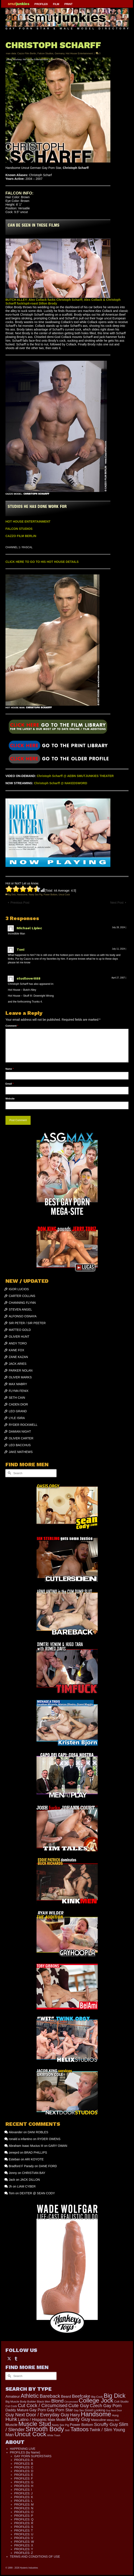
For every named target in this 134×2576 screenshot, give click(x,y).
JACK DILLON (30, 2179)
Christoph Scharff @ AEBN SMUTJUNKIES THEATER (75, 776)
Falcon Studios (45, 53)
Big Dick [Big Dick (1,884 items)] (114, 2395)
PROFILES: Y (23, 2549)
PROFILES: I (23, 2489)
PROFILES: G (23, 2482)
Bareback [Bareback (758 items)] (50, 2396)
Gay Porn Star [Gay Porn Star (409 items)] (60, 2410)
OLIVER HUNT (19, 1336)
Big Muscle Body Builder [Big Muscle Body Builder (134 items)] (20, 2401)
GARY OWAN (57, 2145)
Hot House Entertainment (79, 53)
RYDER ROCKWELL (23, 1424)
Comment (11, 1025)
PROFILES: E (23, 2474)
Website (10, 1098)
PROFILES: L (23, 2500)
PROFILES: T (23, 2530)
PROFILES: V (23, 2538)
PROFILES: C (23, 2467)
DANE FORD (48, 2166)
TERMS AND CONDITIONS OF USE (35, 2556)
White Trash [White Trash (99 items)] (53, 2435)
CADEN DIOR (18, 1404)
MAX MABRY (18, 1384)
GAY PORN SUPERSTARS (32, 2456)
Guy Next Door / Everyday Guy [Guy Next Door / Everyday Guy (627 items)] (37, 2414)
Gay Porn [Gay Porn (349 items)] (37, 2410)
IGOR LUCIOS (19, 1289)
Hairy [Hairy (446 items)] (75, 2414)
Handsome (22, 894)
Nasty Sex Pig (35, 894)
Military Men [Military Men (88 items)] (113, 2420)
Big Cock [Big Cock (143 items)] (97, 2396)
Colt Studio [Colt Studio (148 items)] (121, 2401)
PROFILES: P (23, 2515)
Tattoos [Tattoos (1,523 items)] (79, 2429)
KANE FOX (16, 1350)
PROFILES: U (23, 2534)
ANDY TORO (18, 1343)
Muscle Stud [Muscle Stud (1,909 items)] (34, 2423)
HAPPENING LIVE (22, 2448)
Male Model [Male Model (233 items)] (57, 2420)
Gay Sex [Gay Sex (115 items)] (79, 2410)
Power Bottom (50, 894)
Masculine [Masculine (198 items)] (98, 2420)
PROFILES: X (23, 2545)
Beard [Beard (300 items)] (66, 2396)
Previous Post (19, 902)
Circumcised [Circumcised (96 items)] (71, 2401)
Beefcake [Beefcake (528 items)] (81, 2396)
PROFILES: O (23, 2512)
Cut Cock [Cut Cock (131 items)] (11, 2406)
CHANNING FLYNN (22, 1302)
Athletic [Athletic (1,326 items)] (30, 2396)
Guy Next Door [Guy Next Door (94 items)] (114, 2410)
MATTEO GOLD (20, 1330)
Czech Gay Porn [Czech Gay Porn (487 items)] (106, 2405)
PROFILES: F (23, 2478)
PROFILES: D (23, 2471)
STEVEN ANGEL (20, 1309)
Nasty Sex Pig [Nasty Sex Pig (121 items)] (60, 2425)
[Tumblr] (16, 2358)
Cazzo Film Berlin (26, 53)
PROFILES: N (23, 2508)
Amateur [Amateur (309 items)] (12, 2396)
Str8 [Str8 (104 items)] (67, 2430)
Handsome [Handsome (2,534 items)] (96, 2414)
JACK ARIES (17, 1363)
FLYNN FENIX (18, 1391)
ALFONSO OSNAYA (23, 1316)
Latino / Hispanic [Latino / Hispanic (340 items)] (32, 2419)
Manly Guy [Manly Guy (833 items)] (78, 2419)
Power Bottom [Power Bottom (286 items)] (81, 2425)
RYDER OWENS (49, 2139)
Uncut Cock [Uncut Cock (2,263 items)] (30, 2434)
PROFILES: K (23, 2497)
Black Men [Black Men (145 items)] (43, 2401)
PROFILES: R (23, 2523)
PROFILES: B (23, 2463)
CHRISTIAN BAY (33, 2173)
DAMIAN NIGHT (20, 1431)
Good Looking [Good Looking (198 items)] (95, 2410)
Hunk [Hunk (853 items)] (11, 2419)
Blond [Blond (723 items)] (57, 2401)
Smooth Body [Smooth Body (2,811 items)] (45, 2428)
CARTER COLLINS (22, 1296)
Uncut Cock (64, 894)
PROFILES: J (23, 2493)
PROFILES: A (23, 2460)
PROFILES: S (23, 2527)
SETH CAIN (17, 1397)
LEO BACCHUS (20, 1445)
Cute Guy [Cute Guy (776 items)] (78, 2405)
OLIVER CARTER (21, 1438)
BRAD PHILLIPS (35, 2152)
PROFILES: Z (23, 2553)
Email (9, 1083)
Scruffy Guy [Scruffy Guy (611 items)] (106, 2424)
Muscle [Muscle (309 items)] (11, 2424)
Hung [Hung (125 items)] (115, 2415)
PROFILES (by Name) (25, 2452)
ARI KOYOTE (34, 2159)
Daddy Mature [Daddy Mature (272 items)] (16, 2410)
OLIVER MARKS (20, 1377)
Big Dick (12, 894)
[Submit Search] (8, 1473)
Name (9, 1069)
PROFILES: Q (23, 2519)
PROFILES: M (24, 2504)
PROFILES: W (24, 2541)
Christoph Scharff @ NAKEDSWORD (60, 783)
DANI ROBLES (38, 2132)
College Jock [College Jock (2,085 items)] (96, 2400)
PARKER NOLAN (21, 1370)
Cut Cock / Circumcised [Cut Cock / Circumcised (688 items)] (42, 2405)
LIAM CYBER (26, 2186)
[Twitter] (9, 2358)
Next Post (117, 902)
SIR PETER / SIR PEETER (27, 1323)
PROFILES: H (23, 2486)
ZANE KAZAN (18, 1357)
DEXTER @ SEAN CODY (37, 2193)
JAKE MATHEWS (21, 1452)
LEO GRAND (18, 1411)
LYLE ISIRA (17, 1418)
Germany (59, 53)
